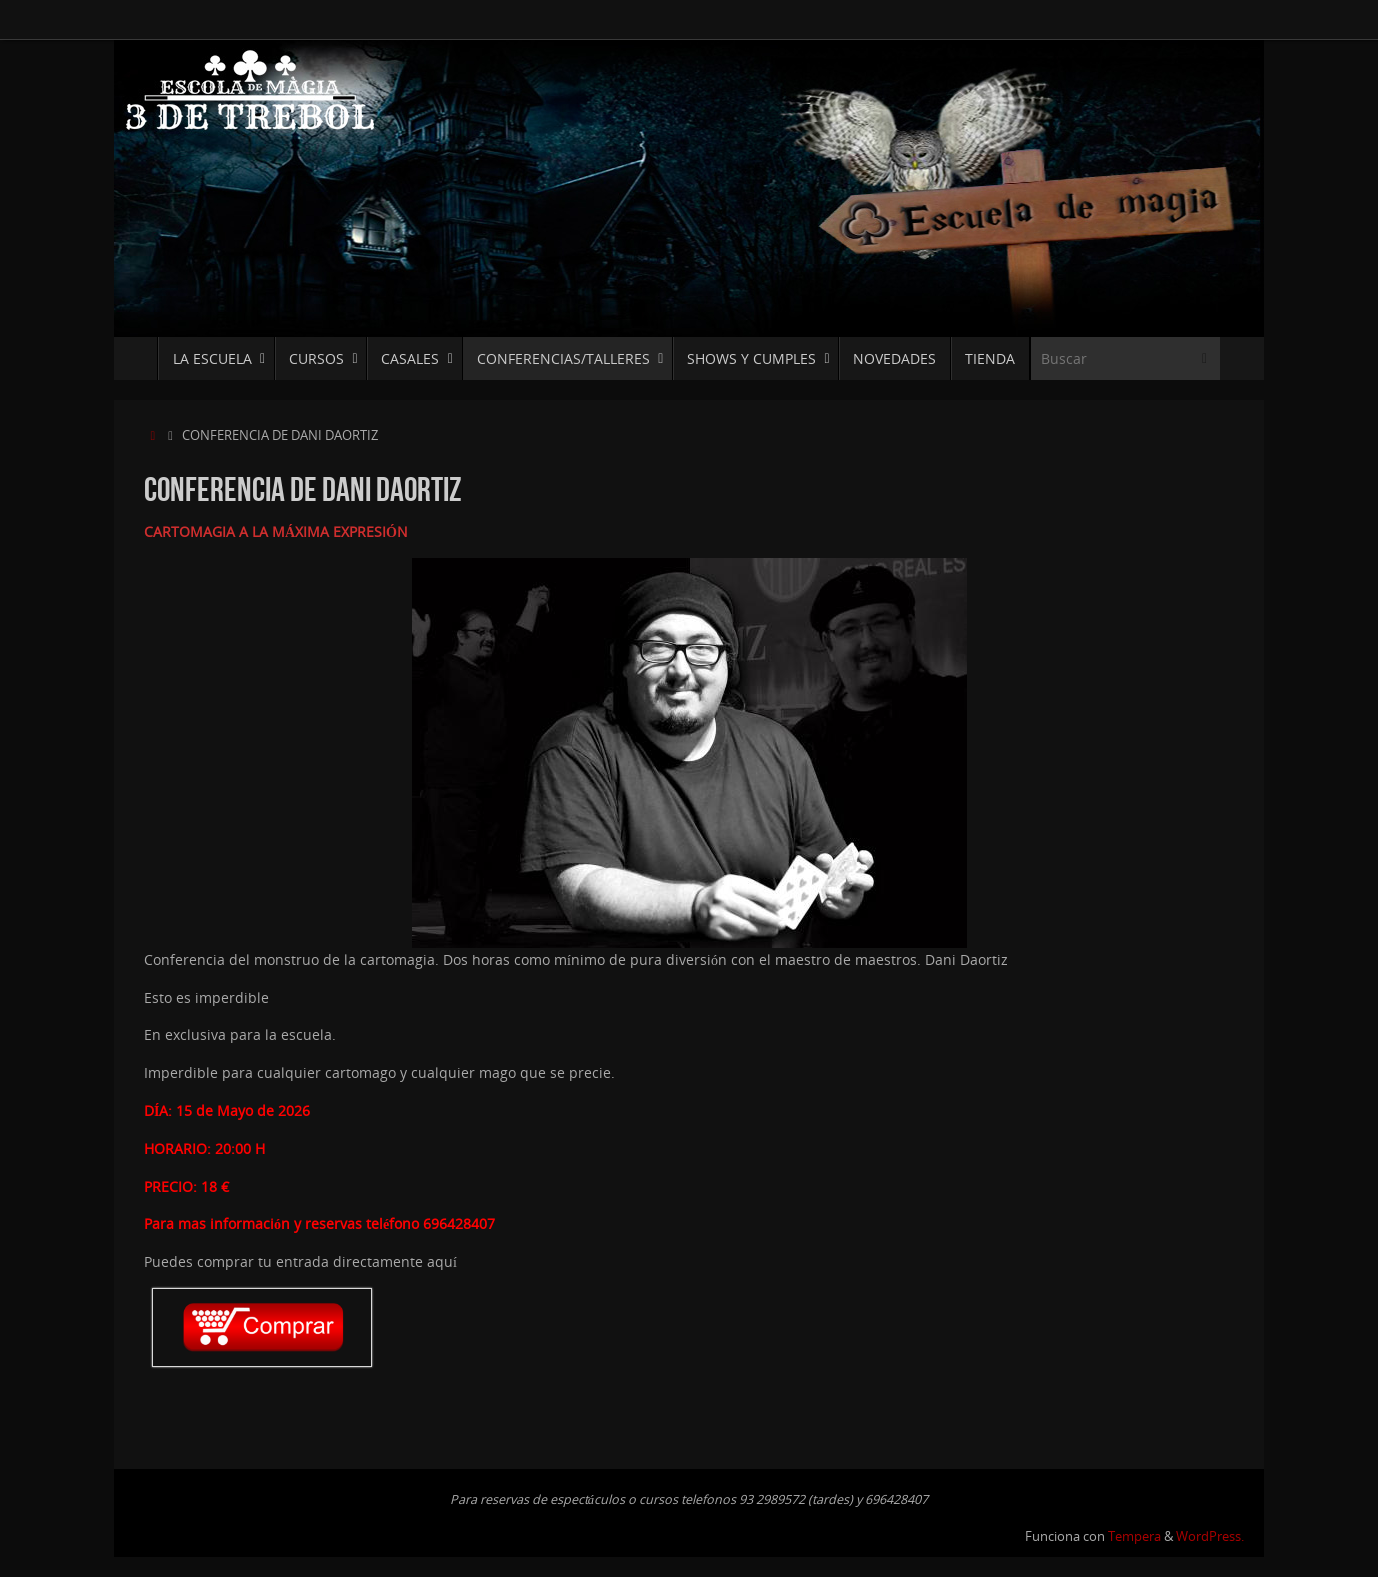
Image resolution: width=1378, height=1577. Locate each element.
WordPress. (1210, 1536)
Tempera (1134, 1536)
